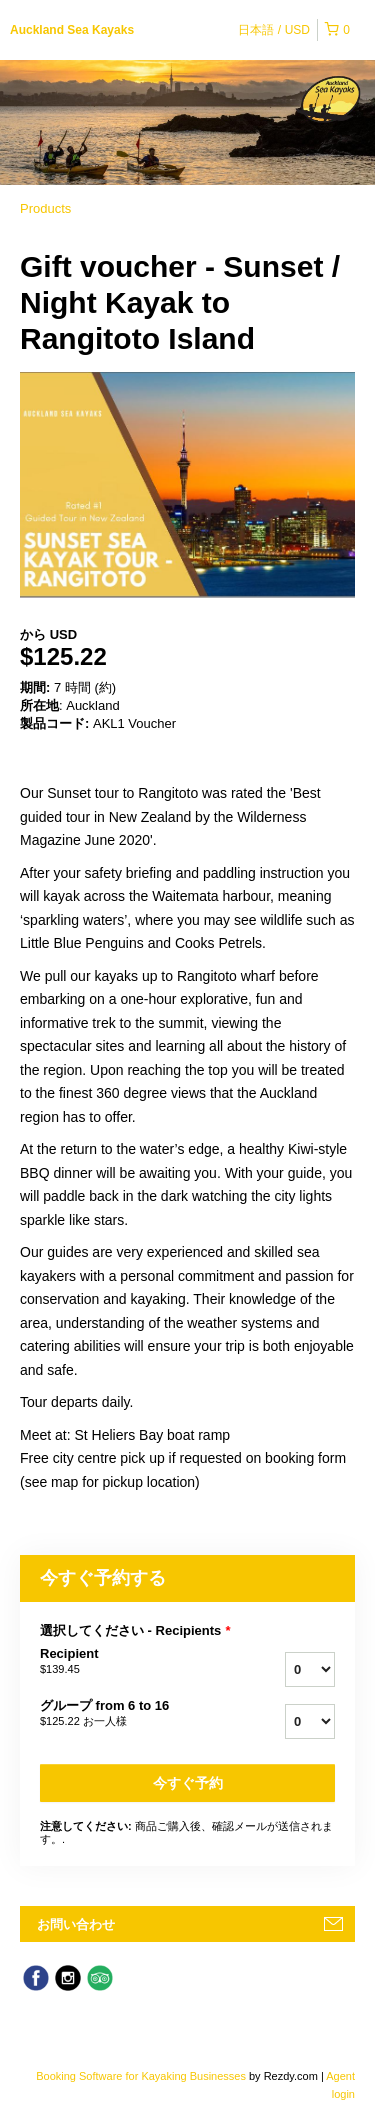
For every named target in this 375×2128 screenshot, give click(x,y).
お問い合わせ (76, 1924)
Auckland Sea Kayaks (72, 30)
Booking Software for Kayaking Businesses (142, 2076)
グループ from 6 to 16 (128, 1714)
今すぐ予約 (188, 1783)
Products (45, 208)
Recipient (128, 1662)
